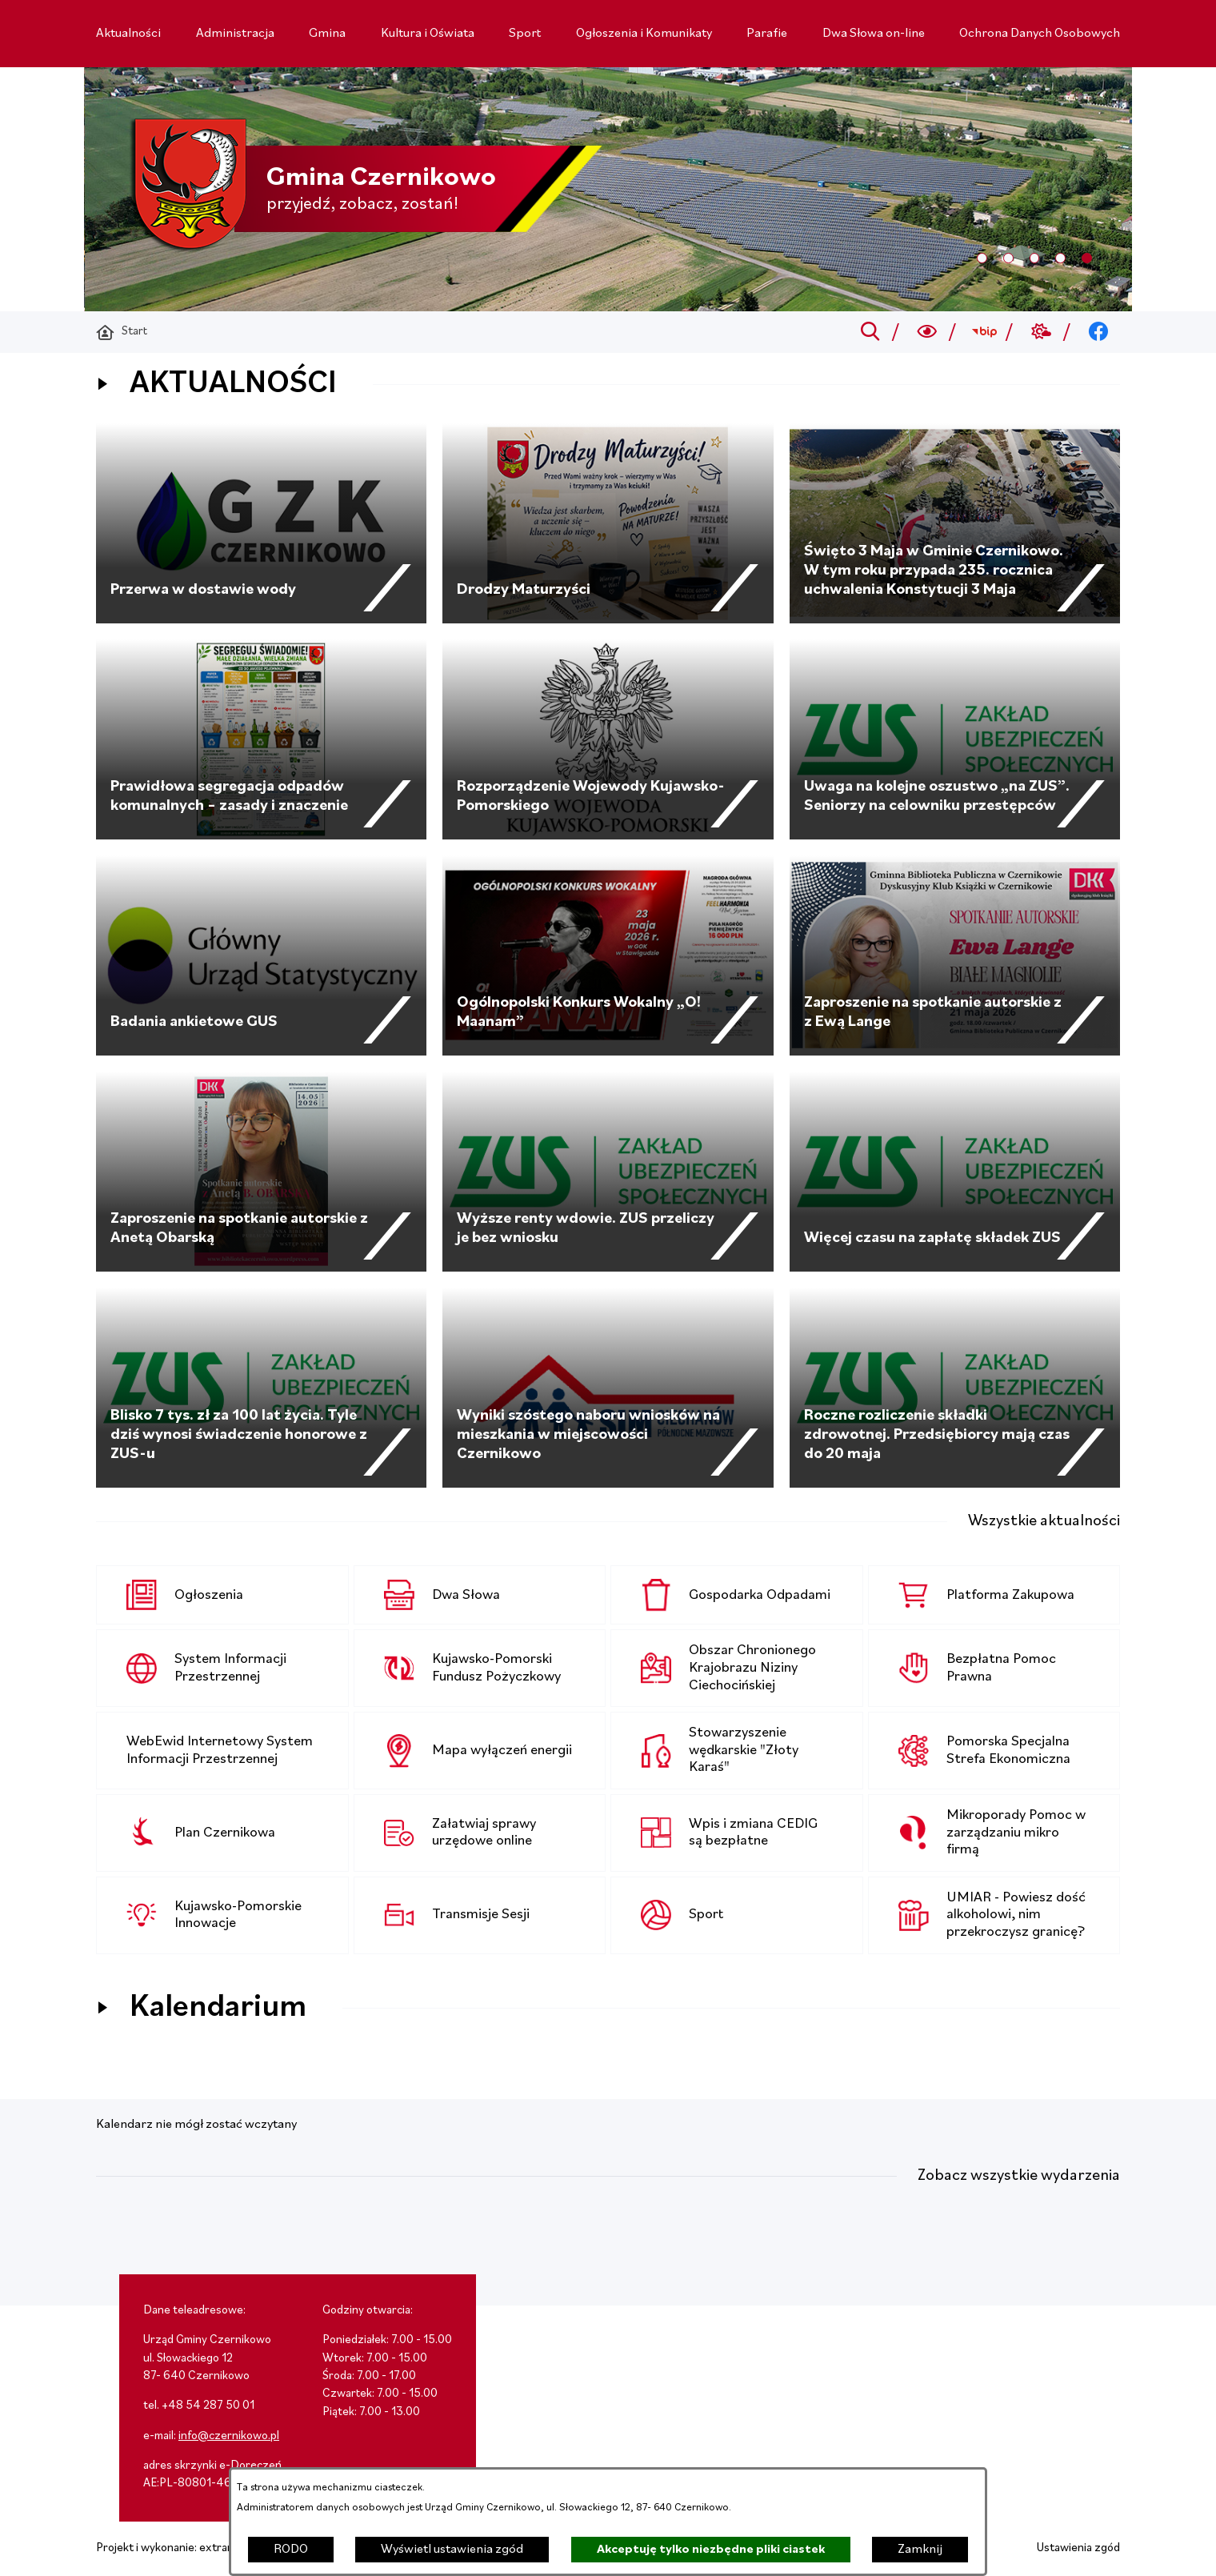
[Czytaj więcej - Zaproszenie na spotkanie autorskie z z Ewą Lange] (955, 955)
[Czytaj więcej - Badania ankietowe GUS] (261, 955)
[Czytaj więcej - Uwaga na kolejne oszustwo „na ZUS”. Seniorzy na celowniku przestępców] (955, 739)
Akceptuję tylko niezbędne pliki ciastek (711, 2549)
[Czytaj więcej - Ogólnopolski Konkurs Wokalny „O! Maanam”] (607, 955)
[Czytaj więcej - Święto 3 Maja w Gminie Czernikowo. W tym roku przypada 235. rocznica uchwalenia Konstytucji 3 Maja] (955, 523)
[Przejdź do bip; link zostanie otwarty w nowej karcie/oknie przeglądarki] (984, 332)
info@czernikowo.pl (228, 2436)
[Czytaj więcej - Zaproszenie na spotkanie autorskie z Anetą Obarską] (261, 1172)
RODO (291, 2549)
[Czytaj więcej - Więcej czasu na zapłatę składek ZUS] (955, 1172)
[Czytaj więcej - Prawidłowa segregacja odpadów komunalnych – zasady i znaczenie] (261, 739)
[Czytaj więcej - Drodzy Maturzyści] (607, 523)
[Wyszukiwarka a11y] (927, 332)
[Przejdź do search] (870, 332)
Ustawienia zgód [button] (1078, 2548)
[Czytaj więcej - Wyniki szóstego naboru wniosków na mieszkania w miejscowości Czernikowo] (607, 1388)
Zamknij (920, 2549)
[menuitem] (128, 33)
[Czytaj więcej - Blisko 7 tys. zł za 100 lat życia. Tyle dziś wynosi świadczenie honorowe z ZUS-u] (261, 1388)
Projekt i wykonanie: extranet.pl (176, 2548)
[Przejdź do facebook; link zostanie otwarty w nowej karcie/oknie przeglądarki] (1099, 332)
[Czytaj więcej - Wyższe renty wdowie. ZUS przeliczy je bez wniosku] (607, 1172)
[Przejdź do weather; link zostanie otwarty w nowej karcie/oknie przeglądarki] (1041, 332)
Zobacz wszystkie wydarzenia (1019, 2176)
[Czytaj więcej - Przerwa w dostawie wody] (261, 523)
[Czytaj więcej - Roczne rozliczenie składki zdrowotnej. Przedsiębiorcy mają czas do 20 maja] (955, 1388)
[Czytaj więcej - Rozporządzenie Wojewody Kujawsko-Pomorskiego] (607, 739)
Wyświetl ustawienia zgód (452, 2549)
